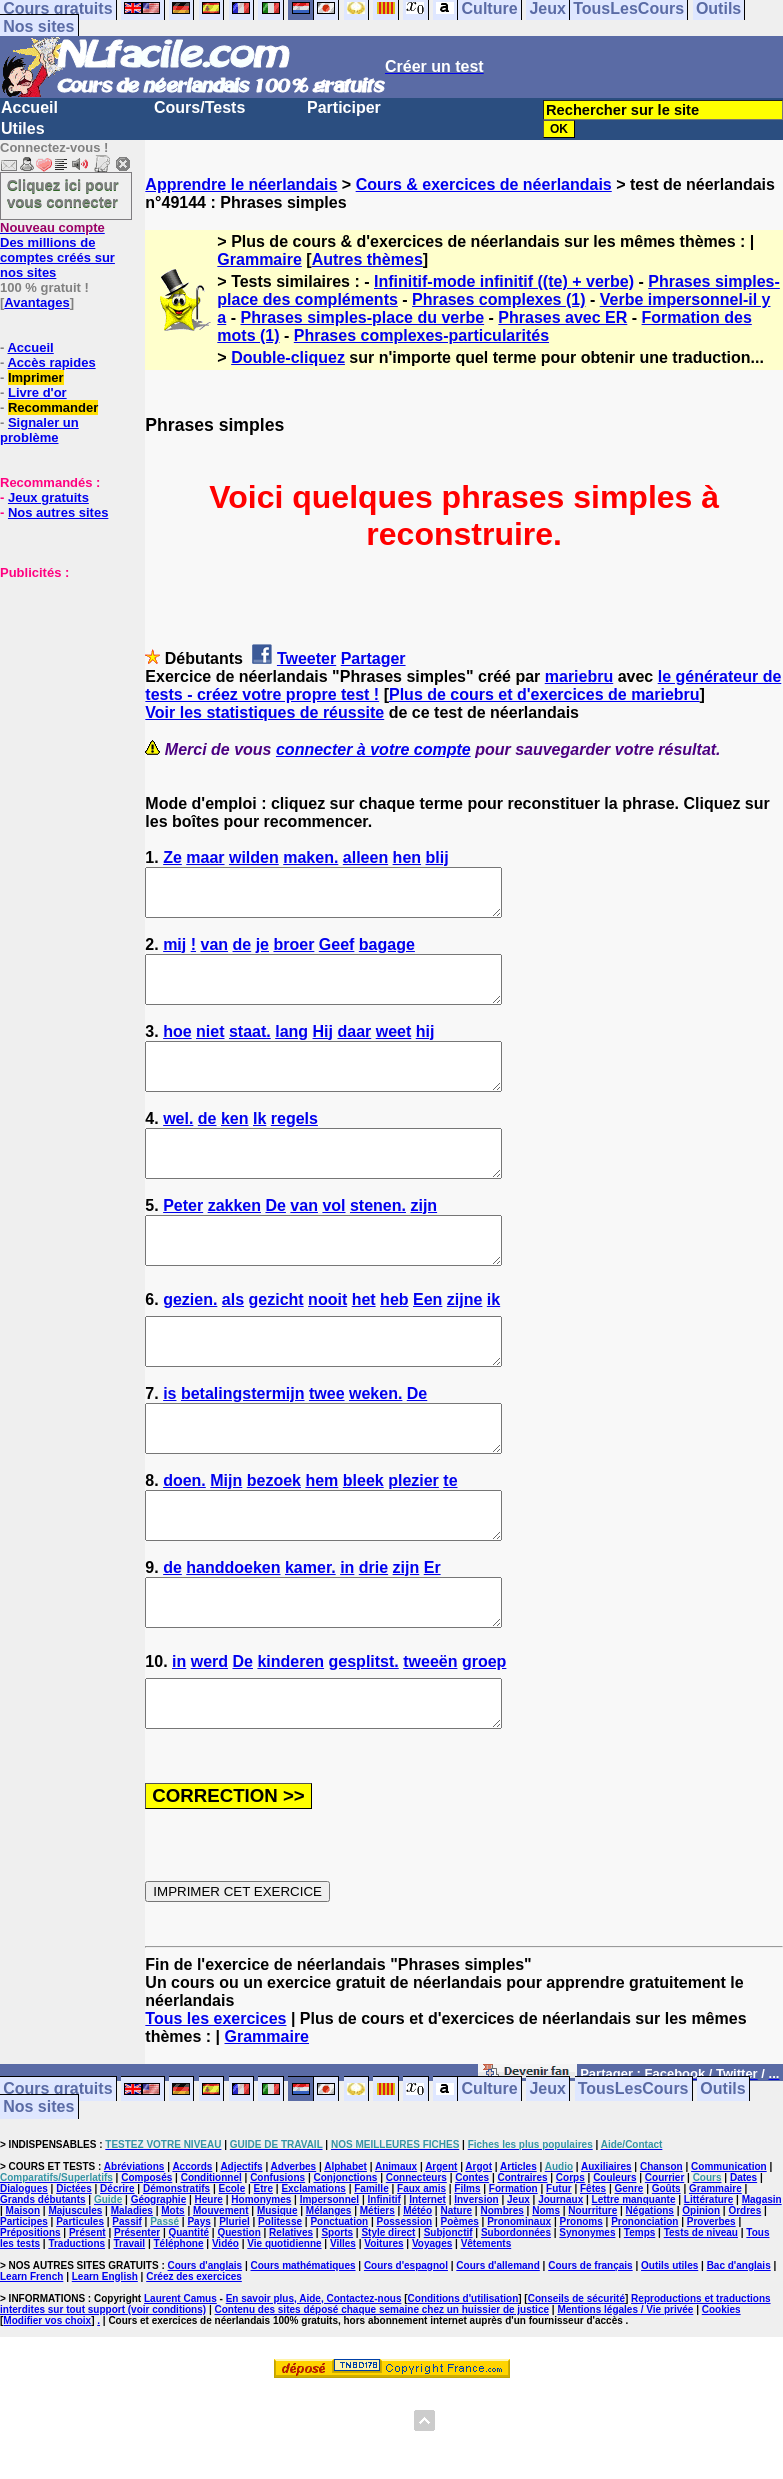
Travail (129, 2333)
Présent (87, 2322)
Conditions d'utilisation (463, 2388)
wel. (178, 1145)
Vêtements (486, 2333)
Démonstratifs (176, 2278)
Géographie (159, 2289)
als (233, 1344)
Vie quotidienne (284, 2333)
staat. (250, 1049)
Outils (722, 2179)
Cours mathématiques (303, 2355)
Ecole (232, 2278)
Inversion (476, 2289)
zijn (423, 1241)
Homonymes (261, 2289)
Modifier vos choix (47, 2410)
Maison (23, 2300)
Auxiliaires (606, 2256)
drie (373, 1639)
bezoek (274, 1543)
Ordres (744, 2300)
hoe (177, 1049)
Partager (373, 658)
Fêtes (593, 2278)
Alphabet (345, 2256)
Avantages (36, 302)
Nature (456, 2300)
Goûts (666, 2278)
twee (327, 1447)
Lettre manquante (634, 2289)
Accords (192, 2256)
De (275, 1241)
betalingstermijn (243, 1447)
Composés (146, 2267)
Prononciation (644, 2311)
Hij (323, 1049)
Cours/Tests (199, 107)
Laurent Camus (180, 2388)
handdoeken (233, 1639)
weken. (375, 1447)
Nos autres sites (58, 512)
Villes (343, 2333)
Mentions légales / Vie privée (625, 2399)
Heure (209, 2289)
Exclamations (313, 2278)
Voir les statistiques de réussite (264, 712)
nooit (327, 1344)
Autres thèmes (367, 259)
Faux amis (421, 2278)
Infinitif (384, 2289)
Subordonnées (516, 2322)
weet (394, 1049)
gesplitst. (364, 1742)
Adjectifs (241, 2256)
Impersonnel (329, 2289)
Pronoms (580, 2311)
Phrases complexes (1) (498, 299)
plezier (413, 1543)
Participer (344, 107)
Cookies (721, 2399)
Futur (559, 2278)
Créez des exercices (194, 2366)
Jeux (547, 2179)
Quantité (188, 2322)
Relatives (291, 2322)
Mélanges (329, 2300)
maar (205, 857)
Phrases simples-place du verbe (362, 317)
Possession (405, 2311)
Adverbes (294, 2256)
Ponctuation (339, 2311)
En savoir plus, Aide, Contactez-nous (314, 2388)
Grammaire (259, 259)
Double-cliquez (288, 357)
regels (294, 1145)
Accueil (29, 107)
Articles (518, 2256)
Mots (172, 2300)
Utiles (23, 128)
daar (354, 1049)
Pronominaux (519, 2311)
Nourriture (592, 2300)
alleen (365, 857)
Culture (490, 2179)
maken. (310, 857)
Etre (263, 2278)
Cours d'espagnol (406, 2355)
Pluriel (234, 2311)
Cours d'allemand (498, 2355)
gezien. (190, 1344)
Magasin (762, 2289)
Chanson (661, 2256)
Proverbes (711, 2311)
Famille (371, 2278)
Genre (628, 2278)
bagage (387, 953)
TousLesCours (633, 2179)
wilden (254, 857)
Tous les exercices (215, 2108)
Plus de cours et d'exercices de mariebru (544, 694)
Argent (441, 2256)
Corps (570, 2267)
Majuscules (75, 2300)
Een (427, 1344)
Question (238, 2322)
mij (174, 953)
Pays (198, 2311)
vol (333, 1241)
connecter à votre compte (373, 749)
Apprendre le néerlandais (241, 184)
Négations (650, 2300)
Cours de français (590, 2355)
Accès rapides (51, 362)
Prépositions (30, 2322)
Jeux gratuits (48, 497)
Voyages (432, 2333)
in (347, 1639)
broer (293, 953)
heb (394, 1344)
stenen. (378, 1241)
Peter (183, 1241)
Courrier (664, 2267)
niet (210, 1049)
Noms (546, 2300)
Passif (126, 2311)
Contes (472, 2267)
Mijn (226, 1543)
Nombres (501, 2300)
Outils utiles (669, 2355)
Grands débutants (43, 2289)
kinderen (290, 1742)
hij (425, 1049)
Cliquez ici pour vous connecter (63, 193)
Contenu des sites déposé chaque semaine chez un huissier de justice (381, 2399)
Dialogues (24, 2278)
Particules (80, 2311)
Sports (337, 2322)
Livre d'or (37, 392)
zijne (465, 1344)
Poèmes (459, 2311)
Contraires (522, 2267)
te (450, 1543)
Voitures (383, 2333)
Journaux (560, 2289)
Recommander (53, 407)
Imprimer (36, 377)
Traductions (76, 2333)
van (215, 953)
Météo (417, 2300)
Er (432, 1639)
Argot (478, 2256)
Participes (24, 2311)
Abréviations (134, 2256)
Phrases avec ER (562, 317)
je (262, 953)
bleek (363, 1543)
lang (291, 1049)
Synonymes (587, 2322)
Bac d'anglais (739, 2355)
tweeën (430, 1742)
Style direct (388, 2322)
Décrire (117, 2278)
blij (437, 857)
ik (493, 1344)
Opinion (701, 2300)
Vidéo (225, 2333)
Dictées (74, 2278)
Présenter (137, 2322)
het (364, 1344)
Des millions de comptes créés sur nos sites (57, 250)
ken (235, 1145)
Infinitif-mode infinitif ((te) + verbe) (504, 281)
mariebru (579, 676)
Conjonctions (345, 2267)
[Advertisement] (60, 680)
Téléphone (179, 2333)
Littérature (708, 2289)
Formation (513, 2278)
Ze (172, 857)
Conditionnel (211, 2267)
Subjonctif (448, 2322)
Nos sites (38, 26)
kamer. (310, 1639)
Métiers (377, 2300)
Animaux (396, 2256)
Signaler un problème (39, 430)
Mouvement (221, 2300)
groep (484, 1742)
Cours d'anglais (205, 2355)
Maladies (132, 2300)
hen (407, 857)
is (169, 1447)
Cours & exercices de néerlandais (484, 184)
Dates (743, 2267)
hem (321, 1543)
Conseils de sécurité (576, 2388)
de (242, 953)
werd (209, 1742)
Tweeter (306, 658)
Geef (337, 953)
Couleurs (614, 2267)
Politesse (280, 2311)
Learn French (31, 2366)
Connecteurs (416, 2267)
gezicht (276, 1344)
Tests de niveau (701, 2322)
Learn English (105, 2366)
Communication (729, 2256)
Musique (277, 2300)
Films (467, 2278)
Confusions (277, 2267)
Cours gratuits (57, 2179)
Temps (640, 2322)
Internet (427, 2289)
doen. (184, 1543)
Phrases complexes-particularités (421, 335)
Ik (259, 1145)
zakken (234, 1241)
